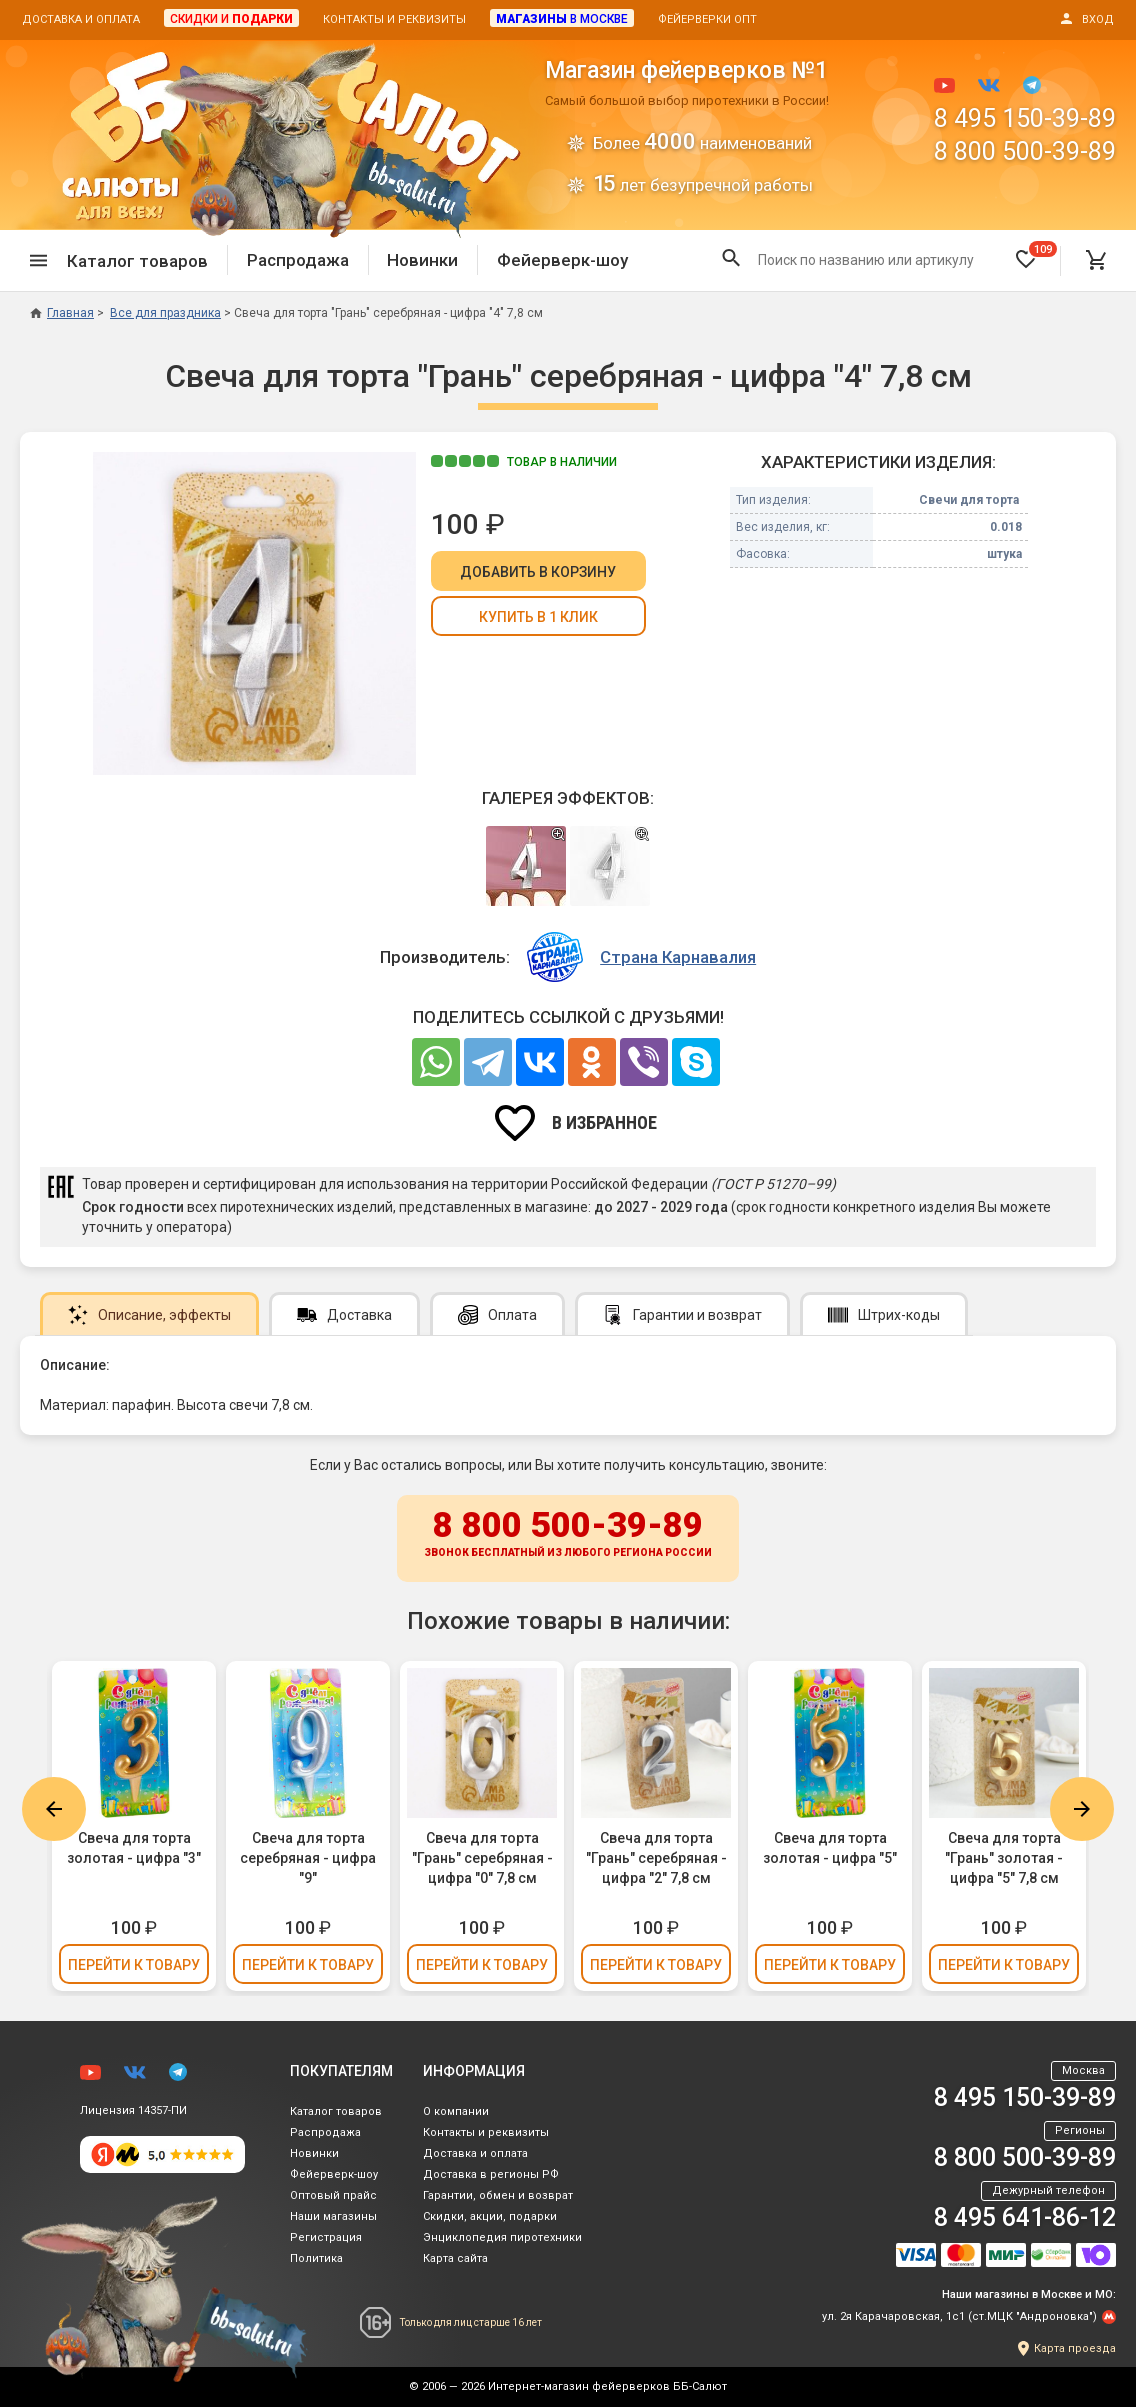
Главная (62, 313)
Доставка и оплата (81, 19)
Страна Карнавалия (678, 957)
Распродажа (298, 260)
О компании (456, 2111)
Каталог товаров (336, 2111)
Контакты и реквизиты (394, 19)
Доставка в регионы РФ (491, 2174)
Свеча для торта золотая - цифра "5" (830, 1848)
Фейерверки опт (707, 19)
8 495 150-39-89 (1025, 118)
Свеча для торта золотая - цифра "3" (134, 1848)
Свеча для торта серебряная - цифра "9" (308, 1858)
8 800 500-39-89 (1025, 151)
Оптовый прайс (333, 2195)
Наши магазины (333, 2216)
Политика (316, 2258)
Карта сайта (455, 2258)
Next (1082, 1809)
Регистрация (326, 2237)
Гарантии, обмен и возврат (498, 2195)
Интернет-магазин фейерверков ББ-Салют (607, 2386)
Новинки (422, 260)
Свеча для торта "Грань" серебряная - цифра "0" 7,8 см (482, 1858)
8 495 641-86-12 (1025, 2217)
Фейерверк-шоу (562, 260)
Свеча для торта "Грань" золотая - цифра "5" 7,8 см (1004, 1858)
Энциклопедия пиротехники (502, 2237)
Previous (54, 1809)
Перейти (134, 1965)
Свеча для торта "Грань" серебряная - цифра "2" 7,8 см (656, 1858)
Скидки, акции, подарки (490, 2216)
